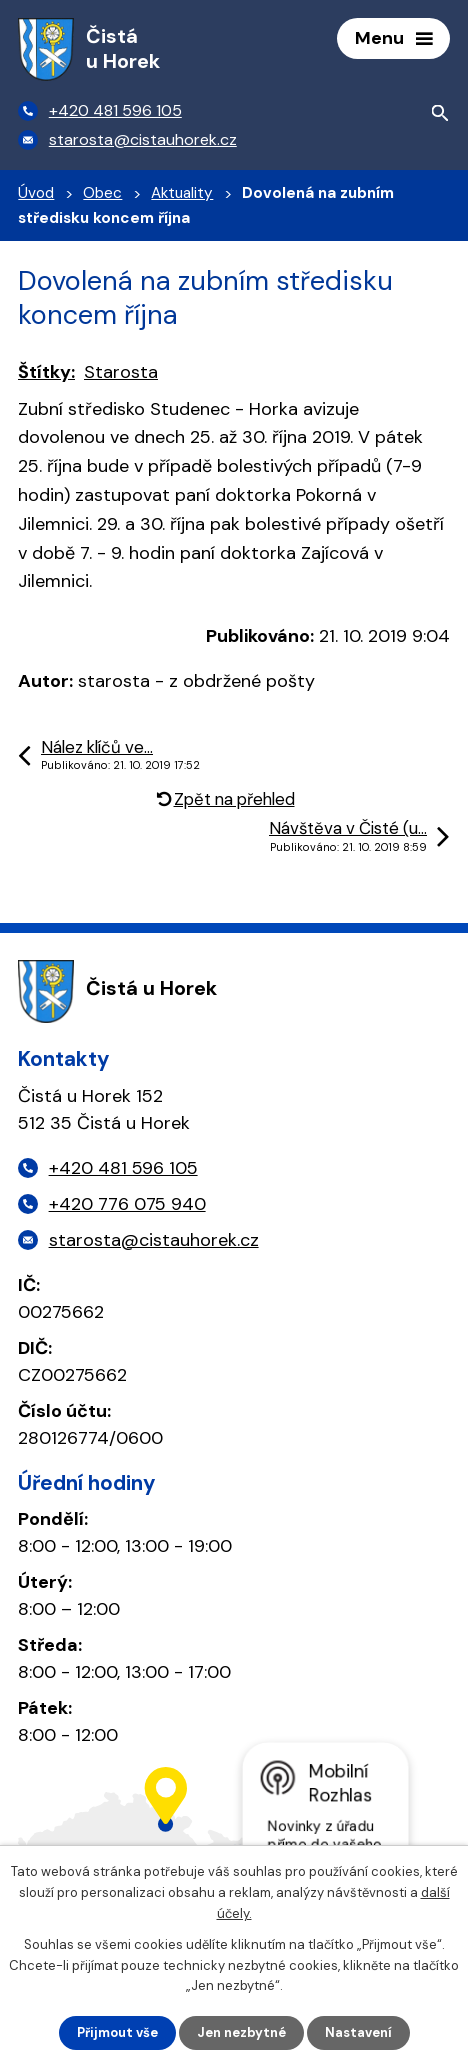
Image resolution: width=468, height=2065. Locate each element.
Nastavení (358, 2032)
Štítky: (46, 372)
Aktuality (182, 193)
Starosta (121, 372)
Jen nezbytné (241, 2032)
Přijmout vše (117, 2032)
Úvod (36, 193)
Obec (102, 193)
